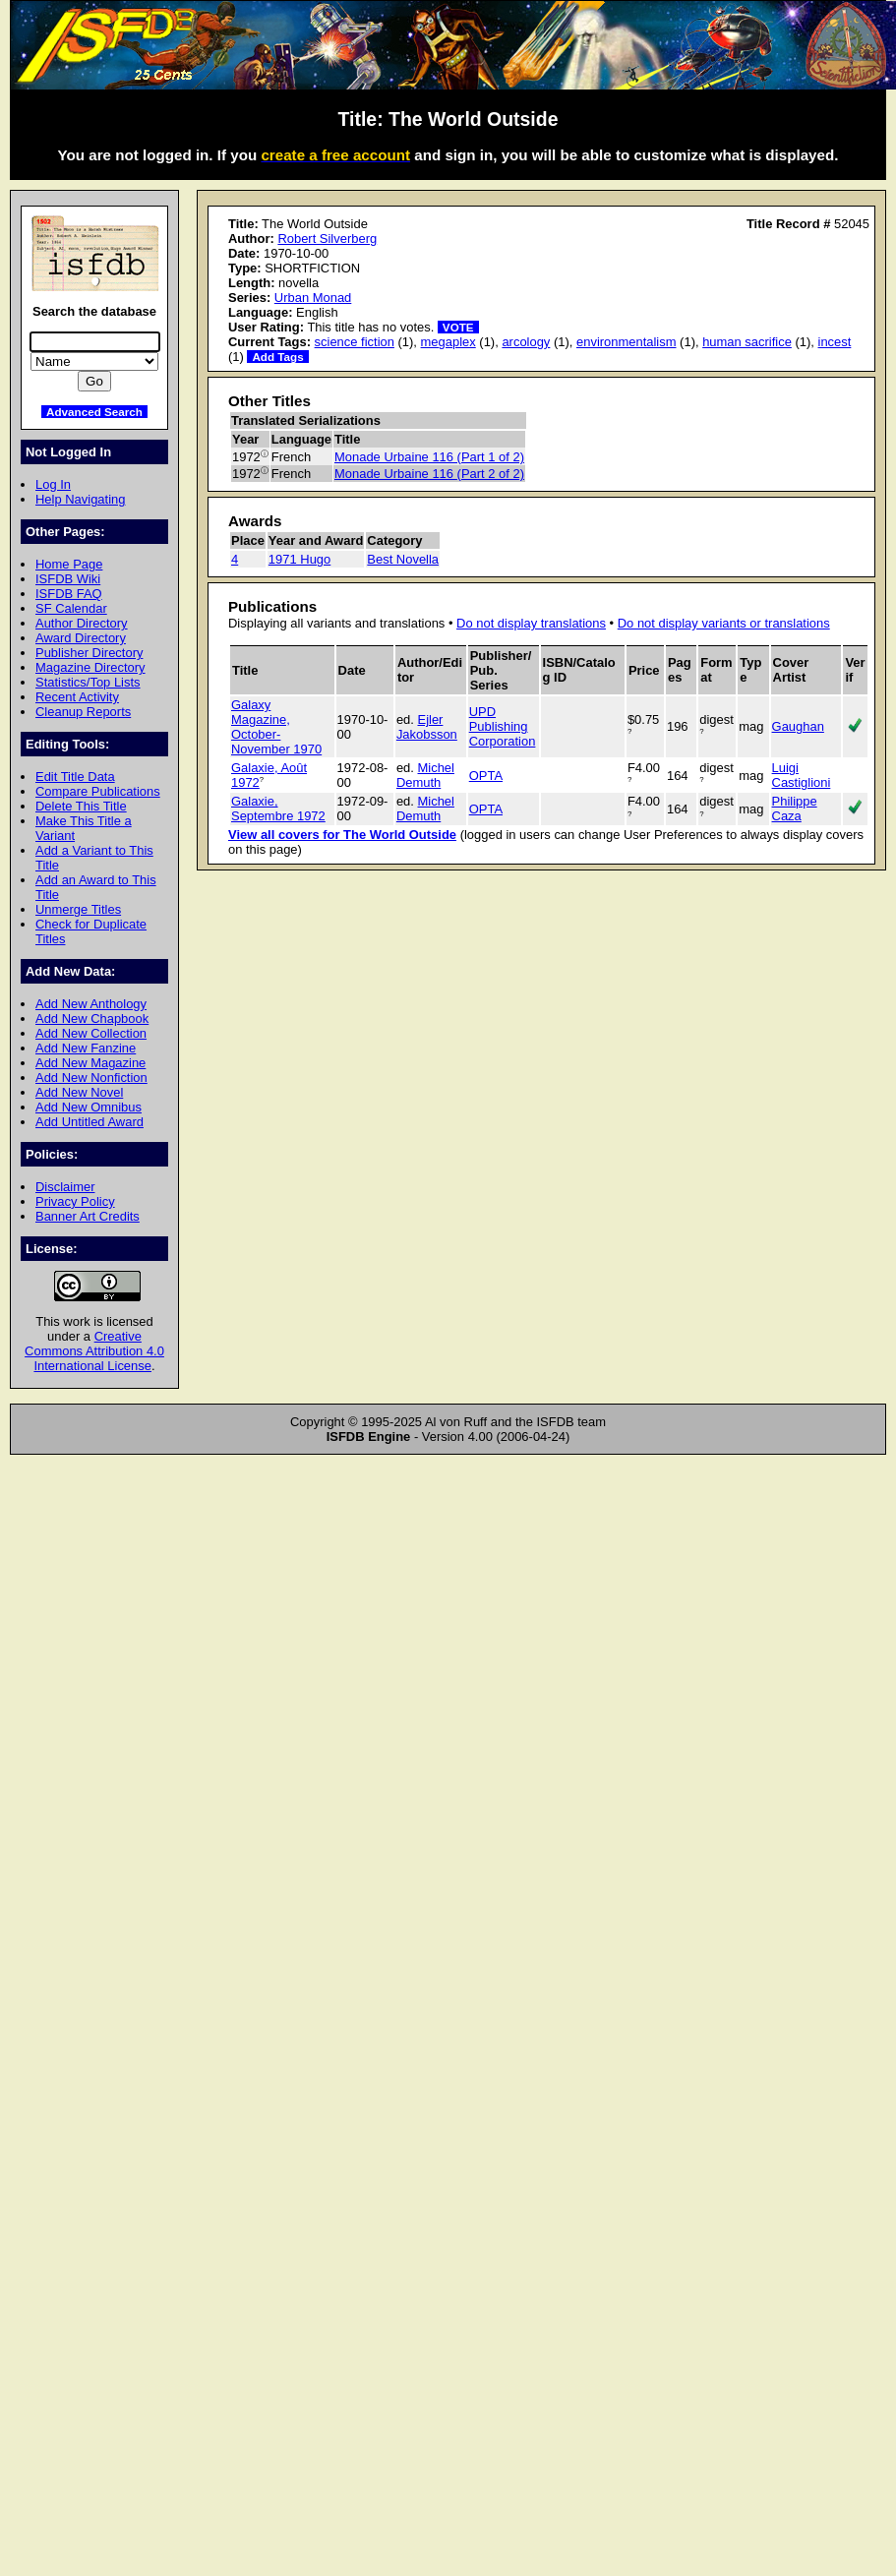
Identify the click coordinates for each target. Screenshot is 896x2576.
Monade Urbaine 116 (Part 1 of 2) (429, 456)
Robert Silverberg (327, 238)
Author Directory (81, 623)
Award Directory (80, 637)
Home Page (68, 564)
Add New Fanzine (85, 1048)
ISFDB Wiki (67, 578)
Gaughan (798, 726)
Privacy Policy (75, 1201)
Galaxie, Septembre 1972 (278, 808)
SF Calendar (71, 608)
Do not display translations (531, 623)
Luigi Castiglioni (801, 775)
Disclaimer (64, 1186)
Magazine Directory (90, 667)
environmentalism (626, 341)
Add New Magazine (90, 1062)
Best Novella (403, 559)
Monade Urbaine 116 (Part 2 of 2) (429, 473)
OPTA (486, 775)
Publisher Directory (89, 652)
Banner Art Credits (87, 1216)
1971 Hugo (299, 559)
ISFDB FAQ (68, 593)
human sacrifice (747, 341)
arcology (526, 341)
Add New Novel (79, 1092)
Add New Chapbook (92, 1018)
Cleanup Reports (83, 711)
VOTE (458, 327)
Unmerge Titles (78, 909)
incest (835, 341)
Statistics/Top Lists (88, 682)
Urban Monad (312, 297)
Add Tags (277, 356)
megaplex (448, 341)
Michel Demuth (425, 775)
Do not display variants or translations (724, 623)
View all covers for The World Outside (342, 834)
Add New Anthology (91, 1003)
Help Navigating (80, 499)
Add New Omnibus (88, 1107)
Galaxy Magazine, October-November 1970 (276, 726)
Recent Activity (77, 696)
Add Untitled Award (89, 1121)
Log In (53, 484)
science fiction (354, 341)
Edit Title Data (75, 776)
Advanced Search (94, 411)
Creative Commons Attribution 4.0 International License (94, 1351)
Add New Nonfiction (91, 1077)
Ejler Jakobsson (426, 727)
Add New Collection (91, 1033)
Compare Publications (97, 791)
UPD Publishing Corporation (502, 726)
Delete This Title (81, 806)
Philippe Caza (794, 808)
